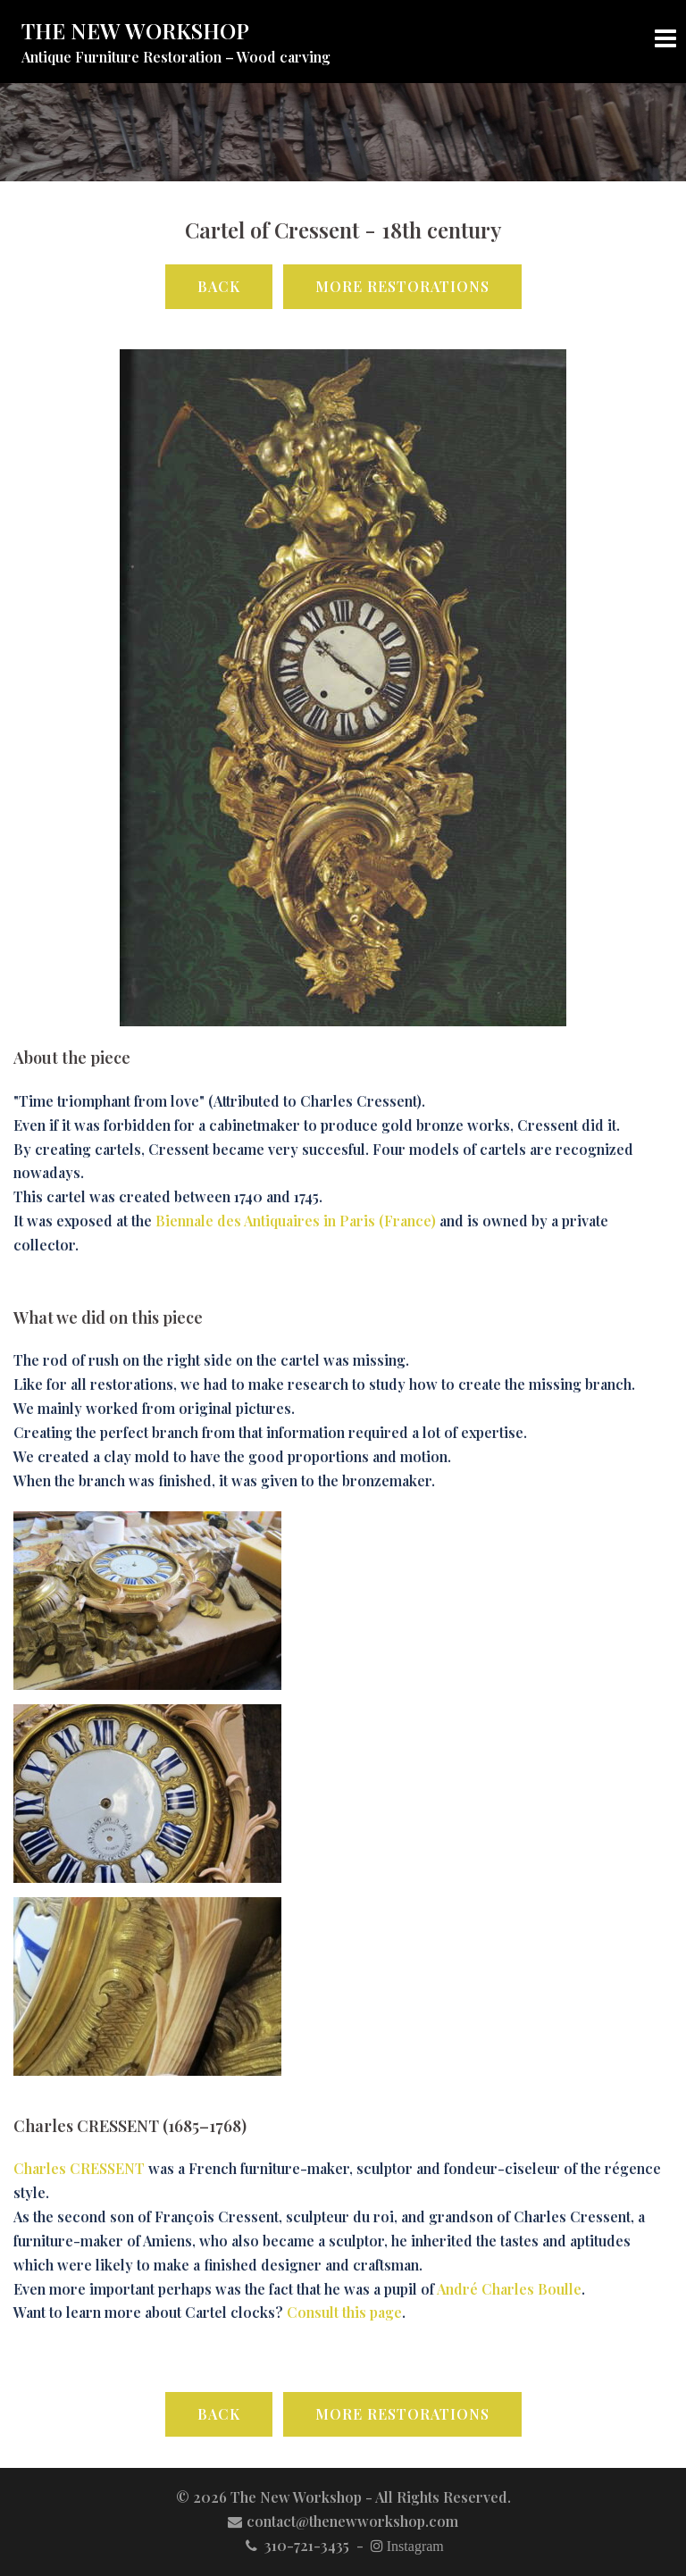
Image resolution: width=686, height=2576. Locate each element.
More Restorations (402, 286)
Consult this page (344, 2312)
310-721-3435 (295, 2545)
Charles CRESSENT (79, 2168)
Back (218, 286)
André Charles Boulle (509, 2288)
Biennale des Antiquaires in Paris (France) (295, 1220)
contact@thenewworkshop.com (343, 2521)
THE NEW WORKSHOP (135, 30)
